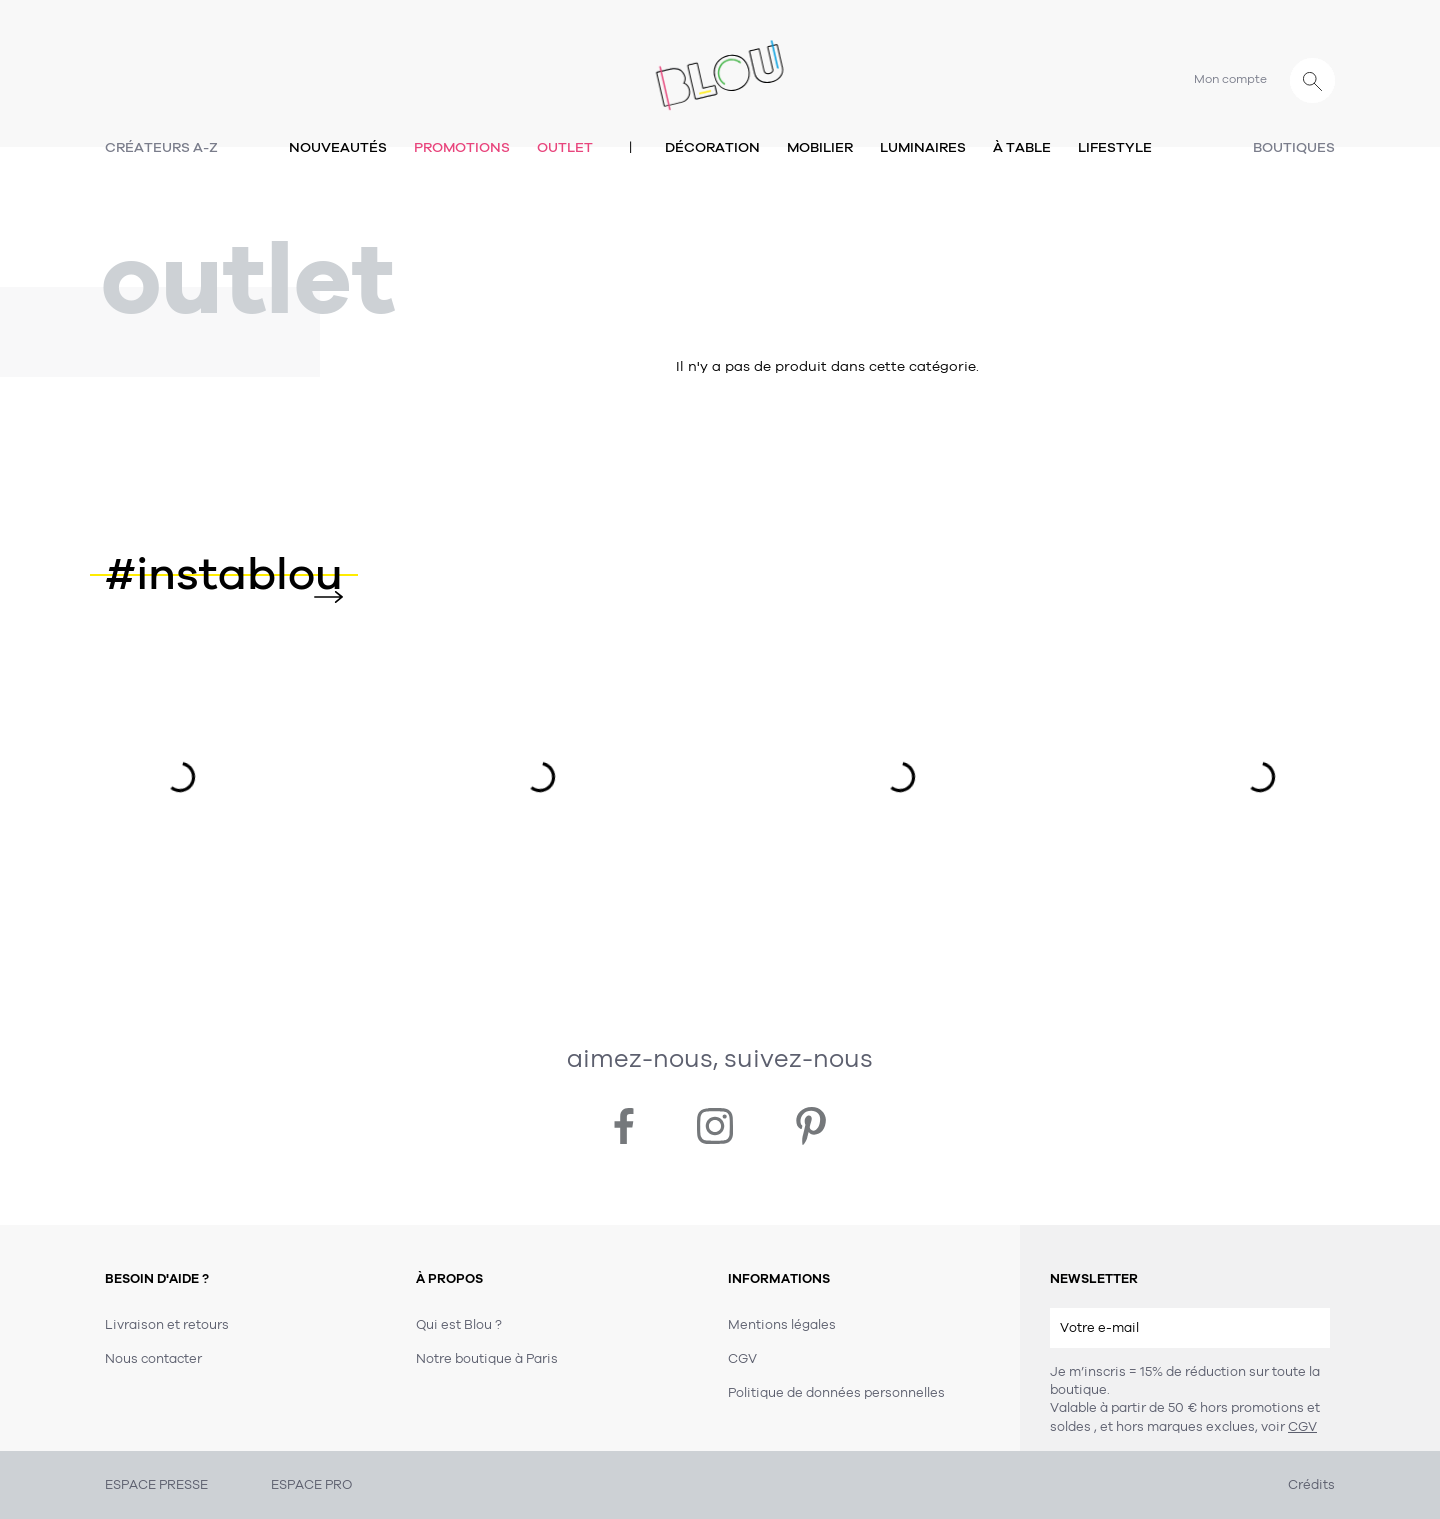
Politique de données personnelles (836, 1393)
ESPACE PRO (311, 1485)
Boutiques (1294, 147)
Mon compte (1230, 79)
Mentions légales (782, 1325)
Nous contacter (153, 1359)
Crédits (1311, 1485)
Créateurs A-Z (161, 147)
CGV (1302, 1427)
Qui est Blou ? (459, 1325)
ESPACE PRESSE (156, 1485)
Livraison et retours (167, 1325)
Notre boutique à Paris (487, 1359)
